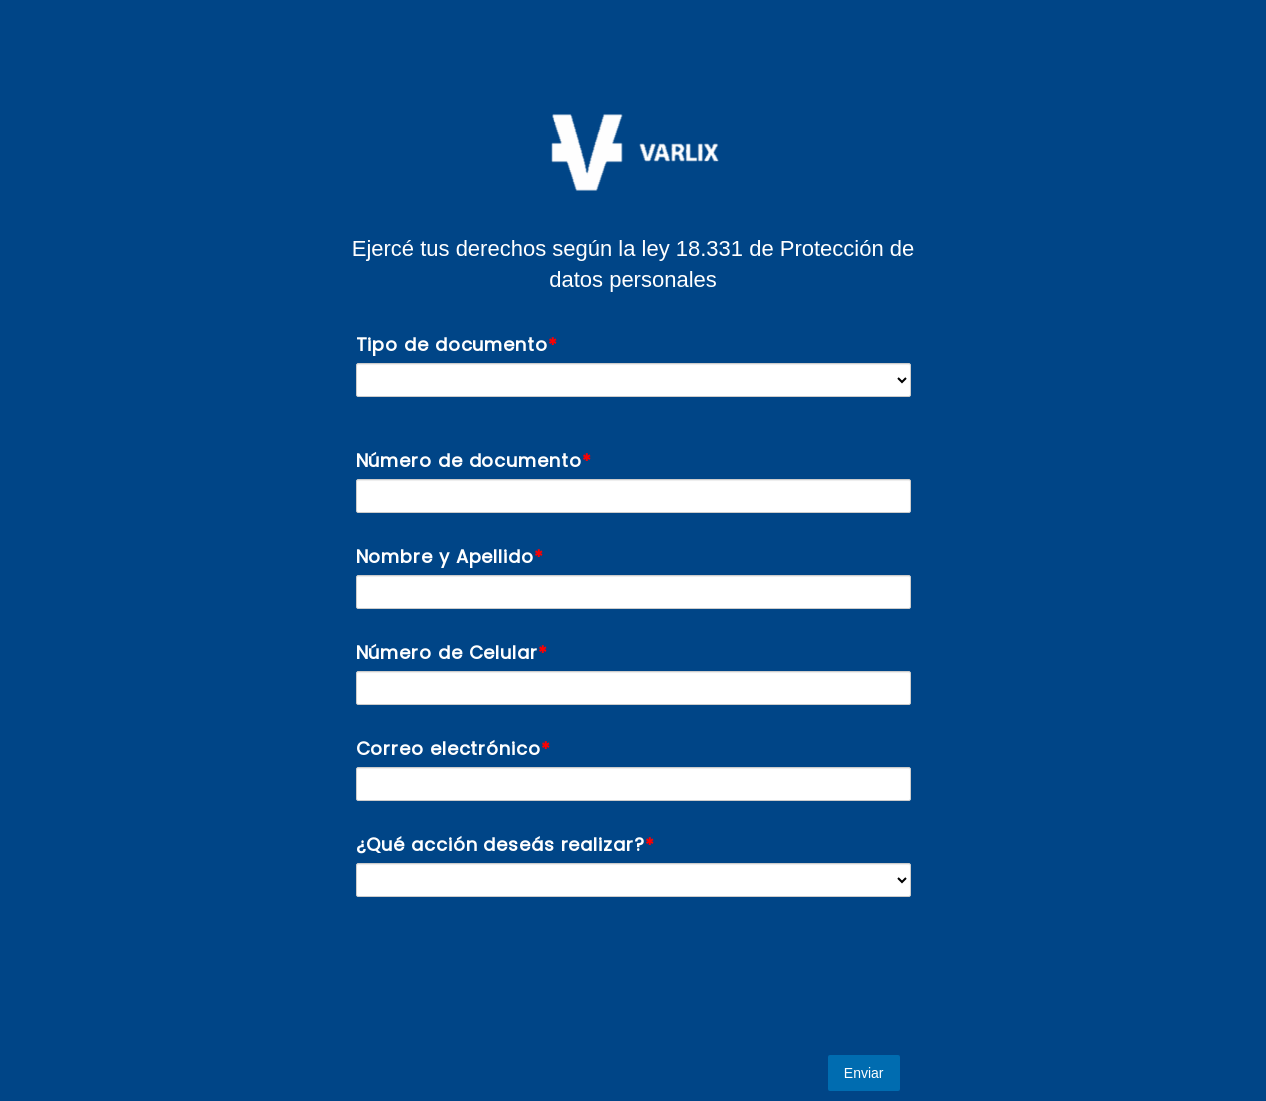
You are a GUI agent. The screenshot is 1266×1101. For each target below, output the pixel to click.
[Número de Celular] (633, 688)
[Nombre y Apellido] (633, 592)
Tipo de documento (452, 344)
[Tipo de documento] (633, 380)
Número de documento (469, 460)
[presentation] (498, 976)
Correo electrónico (448, 748)
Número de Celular (447, 652)
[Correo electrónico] (633, 784)
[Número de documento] (633, 496)
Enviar (864, 1073)
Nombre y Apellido (445, 556)
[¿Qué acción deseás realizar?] (633, 880)
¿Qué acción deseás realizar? (500, 844)
